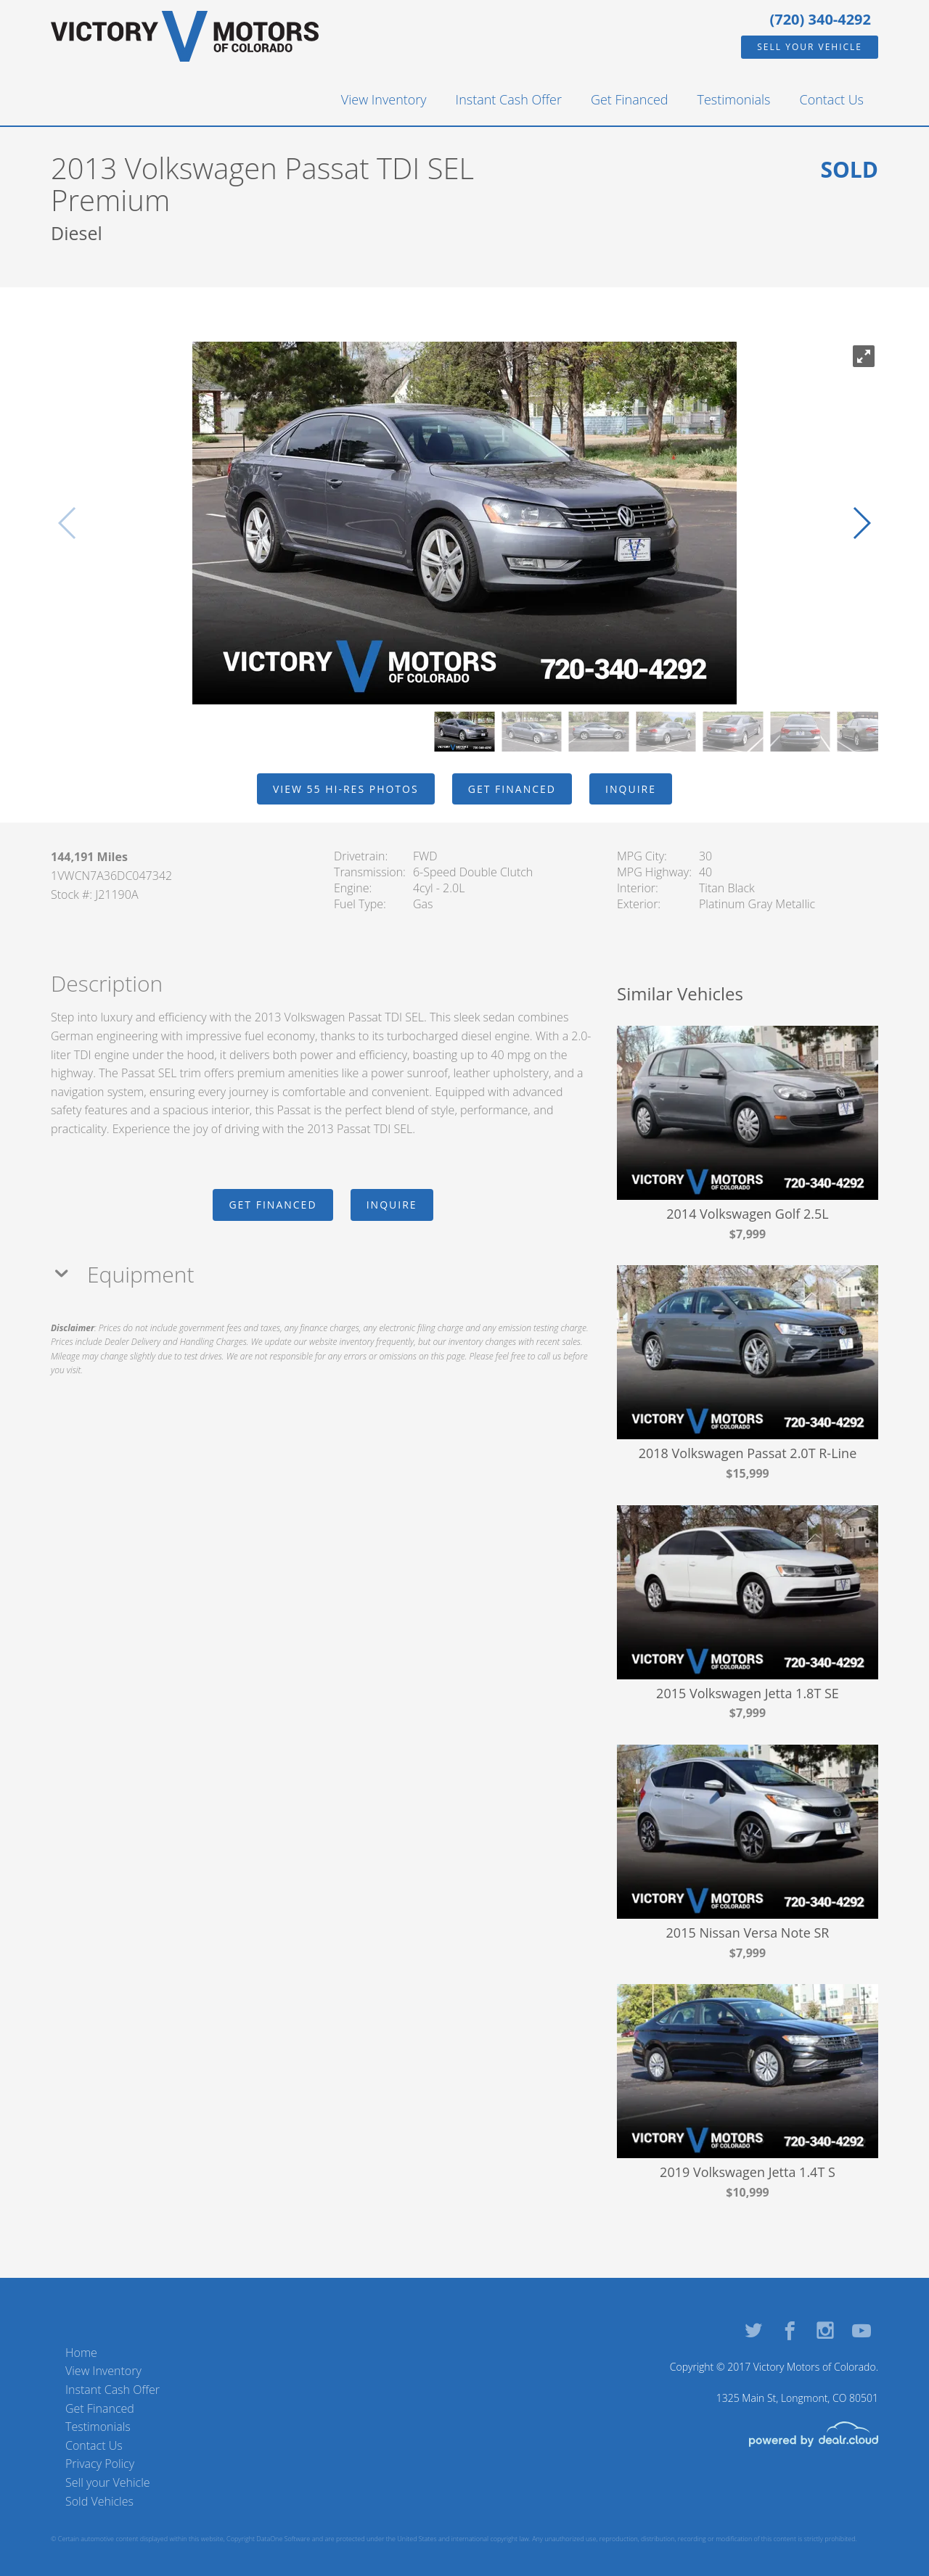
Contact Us (832, 99)
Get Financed (629, 99)
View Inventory (384, 99)
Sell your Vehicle (809, 47)
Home (81, 2353)
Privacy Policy (99, 2464)
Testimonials (734, 99)
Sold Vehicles (99, 2501)
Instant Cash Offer (509, 99)
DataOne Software (283, 2538)
